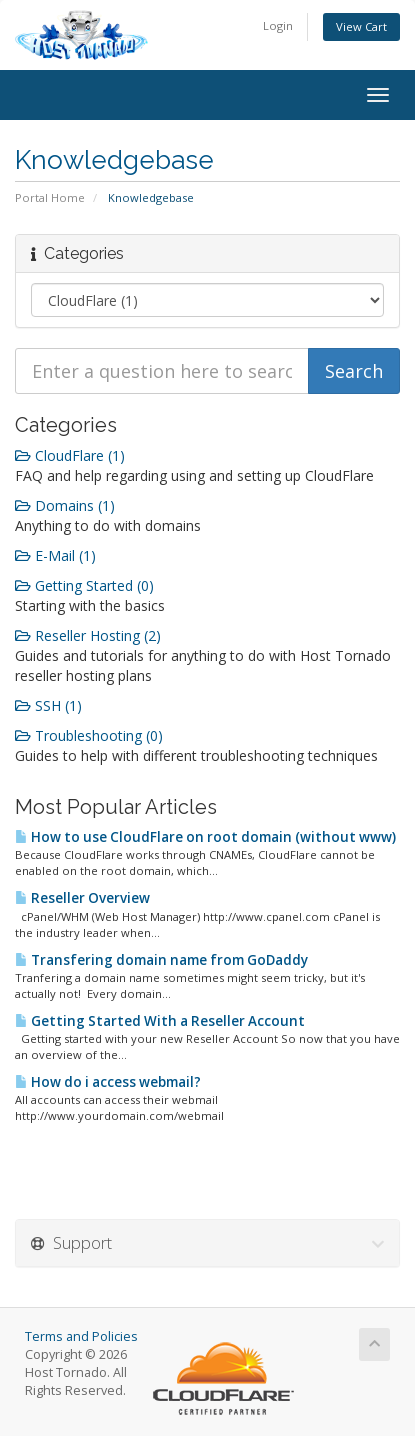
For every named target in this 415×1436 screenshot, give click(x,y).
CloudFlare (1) (70, 455)
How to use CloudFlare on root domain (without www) (205, 837)
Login (278, 25)
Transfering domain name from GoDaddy (161, 960)
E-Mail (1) (55, 555)
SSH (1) (48, 705)
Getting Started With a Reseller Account (160, 1021)
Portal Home (50, 197)
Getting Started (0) (84, 585)
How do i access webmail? (108, 1082)
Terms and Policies (81, 1336)
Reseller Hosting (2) (88, 635)
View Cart (361, 26)
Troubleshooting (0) (89, 735)
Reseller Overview (82, 898)
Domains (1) (65, 505)
